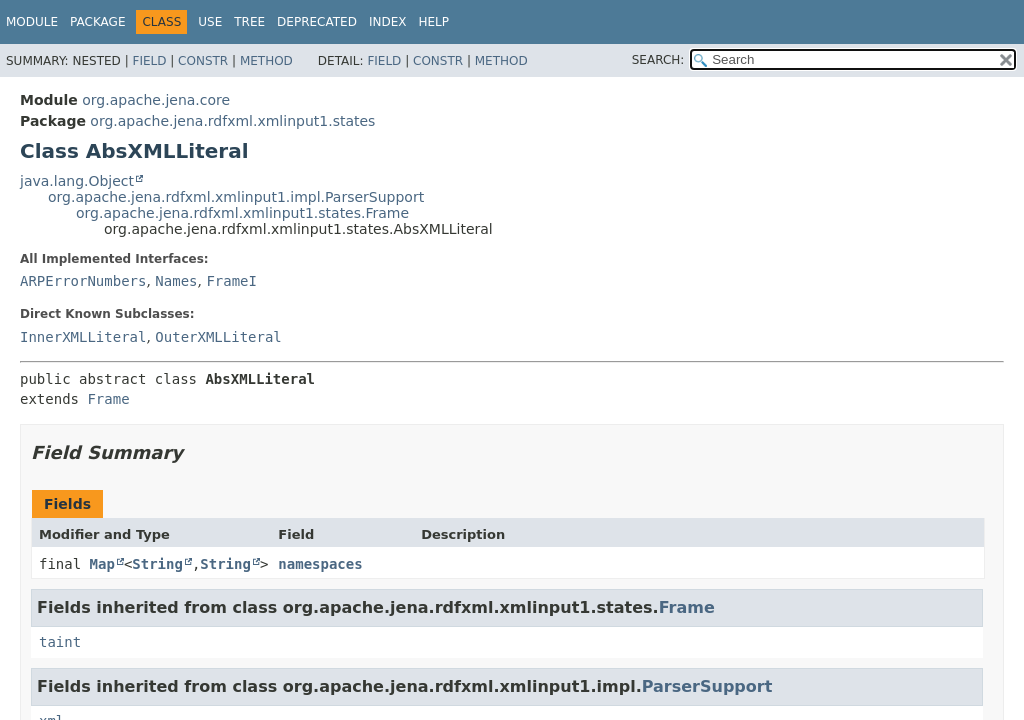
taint (60, 642)
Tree (249, 22)
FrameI (231, 281)
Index (388, 22)
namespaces (320, 564)
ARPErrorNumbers (83, 281)
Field (149, 61)
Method (266, 61)
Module (32, 22)
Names (176, 281)
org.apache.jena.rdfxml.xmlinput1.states (232, 121)
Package (97, 22)
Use (210, 22)
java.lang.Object (77, 181)
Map (102, 564)
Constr (203, 61)
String (157, 564)
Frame (108, 399)
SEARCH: (658, 60)
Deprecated (317, 22)
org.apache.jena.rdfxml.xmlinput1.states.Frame (242, 213)
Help (433, 22)
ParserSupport (707, 686)
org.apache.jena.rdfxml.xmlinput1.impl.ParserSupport (236, 197)
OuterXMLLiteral (218, 337)
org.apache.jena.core (156, 100)
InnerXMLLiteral (83, 337)
